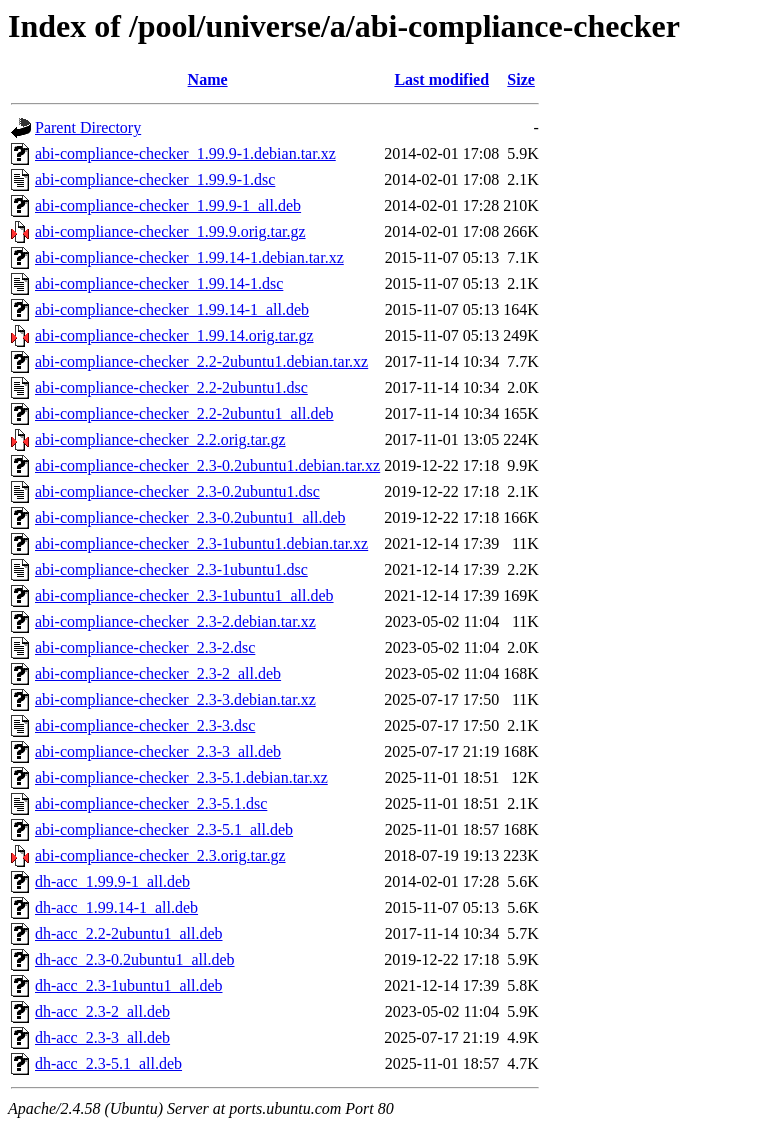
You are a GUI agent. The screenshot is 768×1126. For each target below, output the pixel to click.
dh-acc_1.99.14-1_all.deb (116, 907)
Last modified (441, 79)
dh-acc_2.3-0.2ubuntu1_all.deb (135, 959)
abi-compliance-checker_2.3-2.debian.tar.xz (175, 621)
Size (521, 79)
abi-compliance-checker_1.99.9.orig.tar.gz (170, 231)
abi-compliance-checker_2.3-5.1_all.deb (164, 829)
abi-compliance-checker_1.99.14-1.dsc (159, 283)
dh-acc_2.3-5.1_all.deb (108, 1063)
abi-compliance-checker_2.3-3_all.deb (158, 751)
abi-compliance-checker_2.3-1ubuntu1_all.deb (184, 595)
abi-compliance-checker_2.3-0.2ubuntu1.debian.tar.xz (207, 465)
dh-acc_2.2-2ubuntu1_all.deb (129, 933)
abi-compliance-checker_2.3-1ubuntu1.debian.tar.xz (201, 543)
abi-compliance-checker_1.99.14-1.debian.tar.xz (189, 257)
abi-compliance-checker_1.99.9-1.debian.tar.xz (185, 153)
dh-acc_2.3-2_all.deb (102, 1011)
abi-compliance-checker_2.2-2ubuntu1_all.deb (184, 413)
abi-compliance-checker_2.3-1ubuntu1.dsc (171, 569)
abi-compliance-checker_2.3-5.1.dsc (151, 803)
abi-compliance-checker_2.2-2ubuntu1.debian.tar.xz (201, 361)
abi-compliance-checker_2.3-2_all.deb (158, 673)
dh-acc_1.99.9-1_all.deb (112, 881)
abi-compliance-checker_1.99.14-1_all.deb (172, 309)
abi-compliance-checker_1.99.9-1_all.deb (168, 205)
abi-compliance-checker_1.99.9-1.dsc (155, 179)
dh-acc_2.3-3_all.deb (102, 1037)
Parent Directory (88, 127)
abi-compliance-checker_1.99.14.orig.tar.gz (174, 335)
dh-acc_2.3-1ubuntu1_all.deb (129, 985)
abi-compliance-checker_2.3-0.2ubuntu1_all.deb (190, 517)
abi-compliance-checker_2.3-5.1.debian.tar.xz (181, 777)
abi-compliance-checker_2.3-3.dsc (145, 725)
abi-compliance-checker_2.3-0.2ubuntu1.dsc (177, 491)
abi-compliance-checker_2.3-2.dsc (145, 647)
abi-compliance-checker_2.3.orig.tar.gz (160, 855)
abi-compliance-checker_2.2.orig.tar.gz (160, 439)
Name (208, 79)
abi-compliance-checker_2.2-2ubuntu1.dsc (171, 387)
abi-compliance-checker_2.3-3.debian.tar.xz (175, 699)
